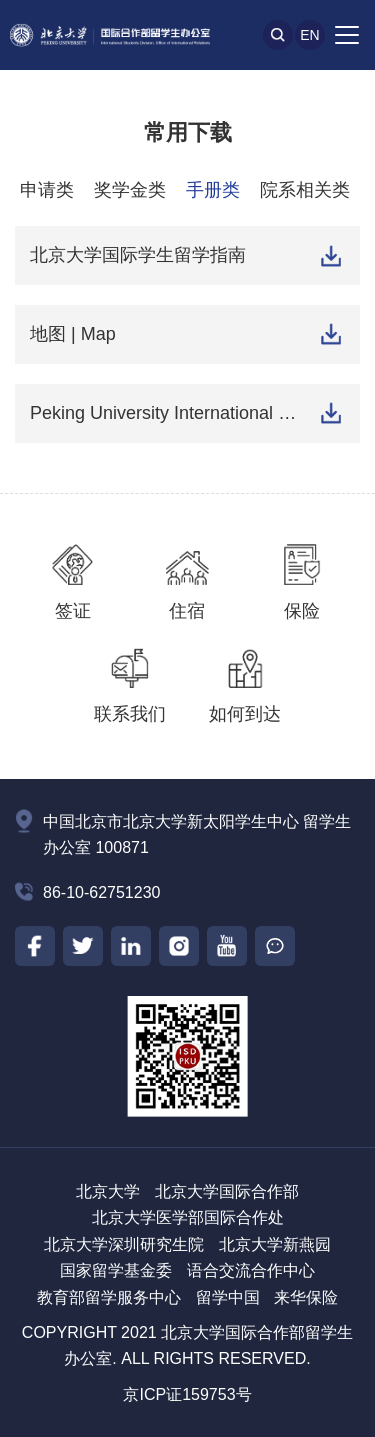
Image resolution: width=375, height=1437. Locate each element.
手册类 (213, 190)
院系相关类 (305, 190)
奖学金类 (130, 190)
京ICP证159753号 (187, 1394)
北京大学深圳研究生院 (124, 1244)
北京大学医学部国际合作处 (188, 1217)
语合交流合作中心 (251, 1270)
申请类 (47, 190)
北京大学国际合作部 (227, 1191)
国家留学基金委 (116, 1270)
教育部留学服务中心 (109, 1297)
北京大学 (108, 1191)
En (309, 35)
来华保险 (306, 1297)
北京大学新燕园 (275, 1244)
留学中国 (228, 1297)
